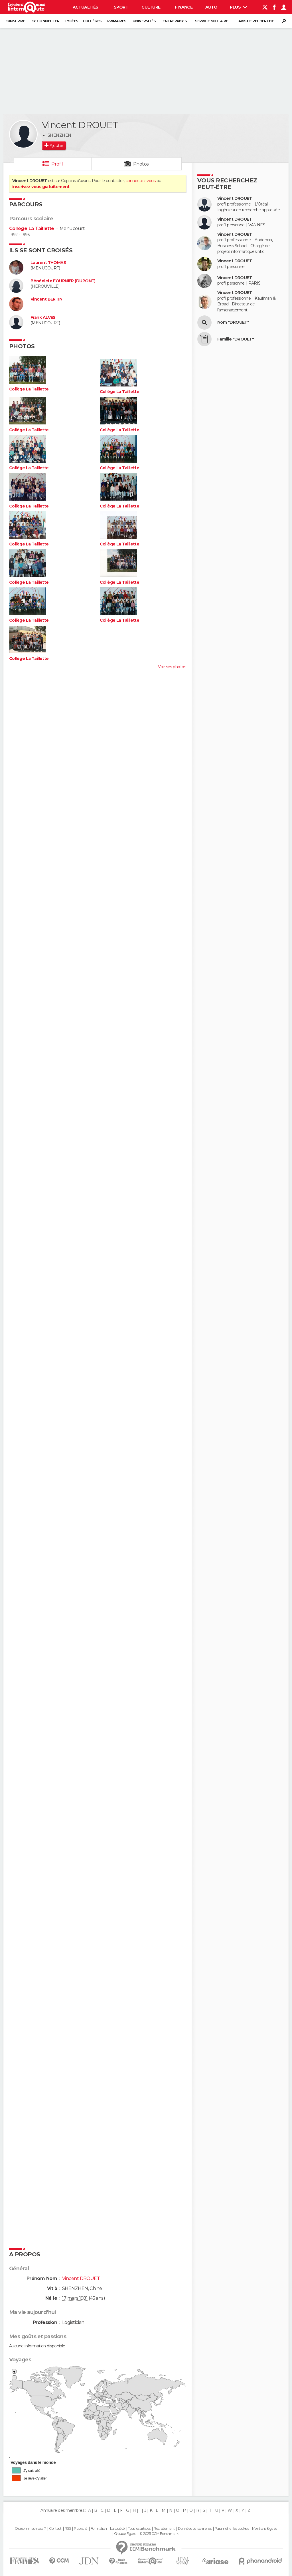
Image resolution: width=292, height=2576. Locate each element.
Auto (211, 7)
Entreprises (174, 21)
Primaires (116, 21)
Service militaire (211, 21)
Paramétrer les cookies (232, 2529)
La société (117, 2529)
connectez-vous (140, 180)
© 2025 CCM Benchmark (159, 2534)
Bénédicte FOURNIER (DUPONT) (63, 281)
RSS (68, 2529)
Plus (238, 7)
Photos (141, 164)
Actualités (85, 7)
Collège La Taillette (31, 228)
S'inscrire (15, 21)
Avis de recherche (256, 21)
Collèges (92, 21)
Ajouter (56, 145)
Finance (183, 7)
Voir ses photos (172, 666)
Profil (57, 164)
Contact (55, 2529)
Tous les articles (139, 2529)
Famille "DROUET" (235, 339)
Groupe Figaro (125, 2534)
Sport (121, 7)
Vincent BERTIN (46, 299)
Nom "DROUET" (233, 322)
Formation (99, 2529)
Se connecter (45, 21)
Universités (144, 21)
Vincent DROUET (234, 198)
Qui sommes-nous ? (30, 2529)
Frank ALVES (43, 317)
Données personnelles (194, 2529)
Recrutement (164, 2529)
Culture (150, 7)
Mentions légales (264, 2529)
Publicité (80, 2529)
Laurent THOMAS (48, 262)
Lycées (71, 21)
